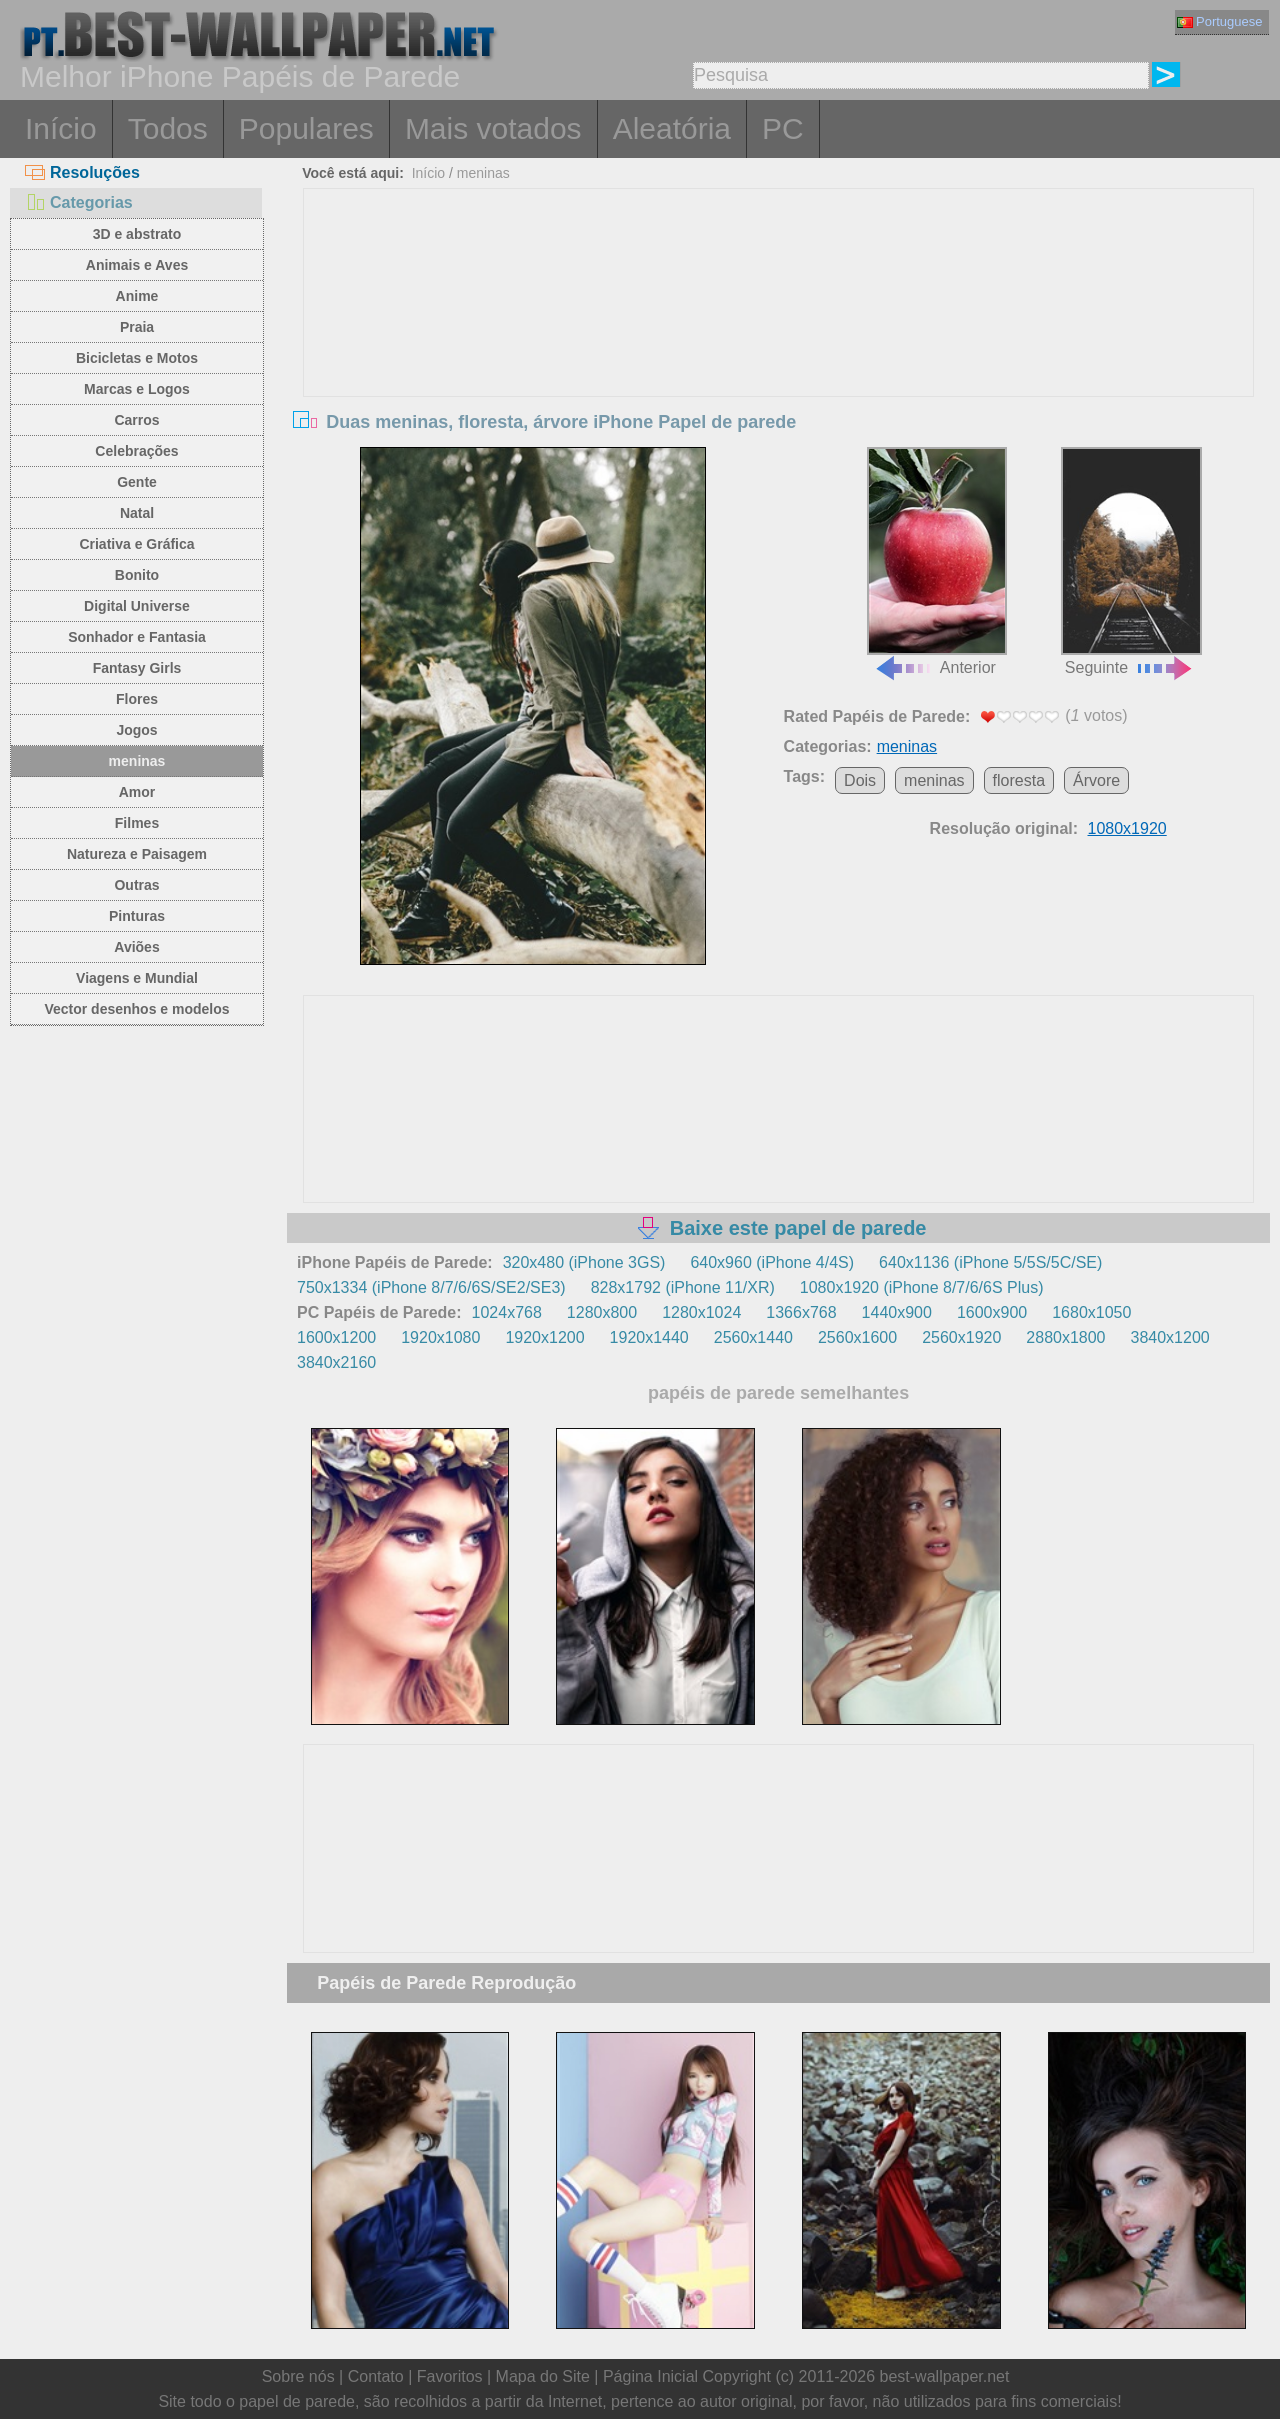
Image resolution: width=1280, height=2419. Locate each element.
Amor (137, 792)
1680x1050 (1091, 1312)
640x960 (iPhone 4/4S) (772, 1262)
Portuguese (1220, 21)
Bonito (137, 575)
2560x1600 (857, 1337)
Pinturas (137, 916)
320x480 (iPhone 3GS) (584, 1262)
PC (783, 128)
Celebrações (136, 451)
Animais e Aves (137, 265)
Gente (137, 482)
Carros (136, 420)
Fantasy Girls (137, 668)
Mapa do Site (543, 2376)
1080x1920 (1127, 828)
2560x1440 (753, 1337)
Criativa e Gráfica (136, 544)
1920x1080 (440, 1337)
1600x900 (992, 1312)
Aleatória (672, 128)
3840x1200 (1170, 1337)
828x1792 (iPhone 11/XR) (683, 1287)
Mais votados (493, 128)
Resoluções (82, 172)
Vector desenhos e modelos (136, 1009)
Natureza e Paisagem (137, 854)
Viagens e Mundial (137, 978)
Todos (168, 128)
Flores (137, 699)
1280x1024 (701, 1312)
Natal (137, 513)
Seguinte (1131, 562)
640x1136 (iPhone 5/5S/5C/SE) (990, 1262)
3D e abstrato (137, 234)
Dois (860, 780)
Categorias (79, 202)
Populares (306, 128)
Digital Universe (137, 606)
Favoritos (450, 2376)
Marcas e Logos (137, 389)
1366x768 (801, 1312)
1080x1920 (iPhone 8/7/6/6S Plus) (922, 1287)
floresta (1019, 780)
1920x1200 (544, 1337)
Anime (137, 296)
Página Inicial (650, 2376)
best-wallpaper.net (945, 2376)
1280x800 (602, 1312)
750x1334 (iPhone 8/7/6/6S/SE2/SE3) (431, 1287)
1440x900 (897, 1312)
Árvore (1096, 780)
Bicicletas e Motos (137, 358)
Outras (136, 885)
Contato (376, 2376)
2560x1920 (961, 1337)
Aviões (136, 947)
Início (61, 128)
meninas (137, 761)
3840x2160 (336, 1362)
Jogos (136, 730)
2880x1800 (1065, 1337)
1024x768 (507, 1312)
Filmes (137, 823)
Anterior (937, 562)
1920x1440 (649, 1337)
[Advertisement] (779, 339)
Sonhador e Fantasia (137, 637)
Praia (137, 327)
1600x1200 (336, 1337)
